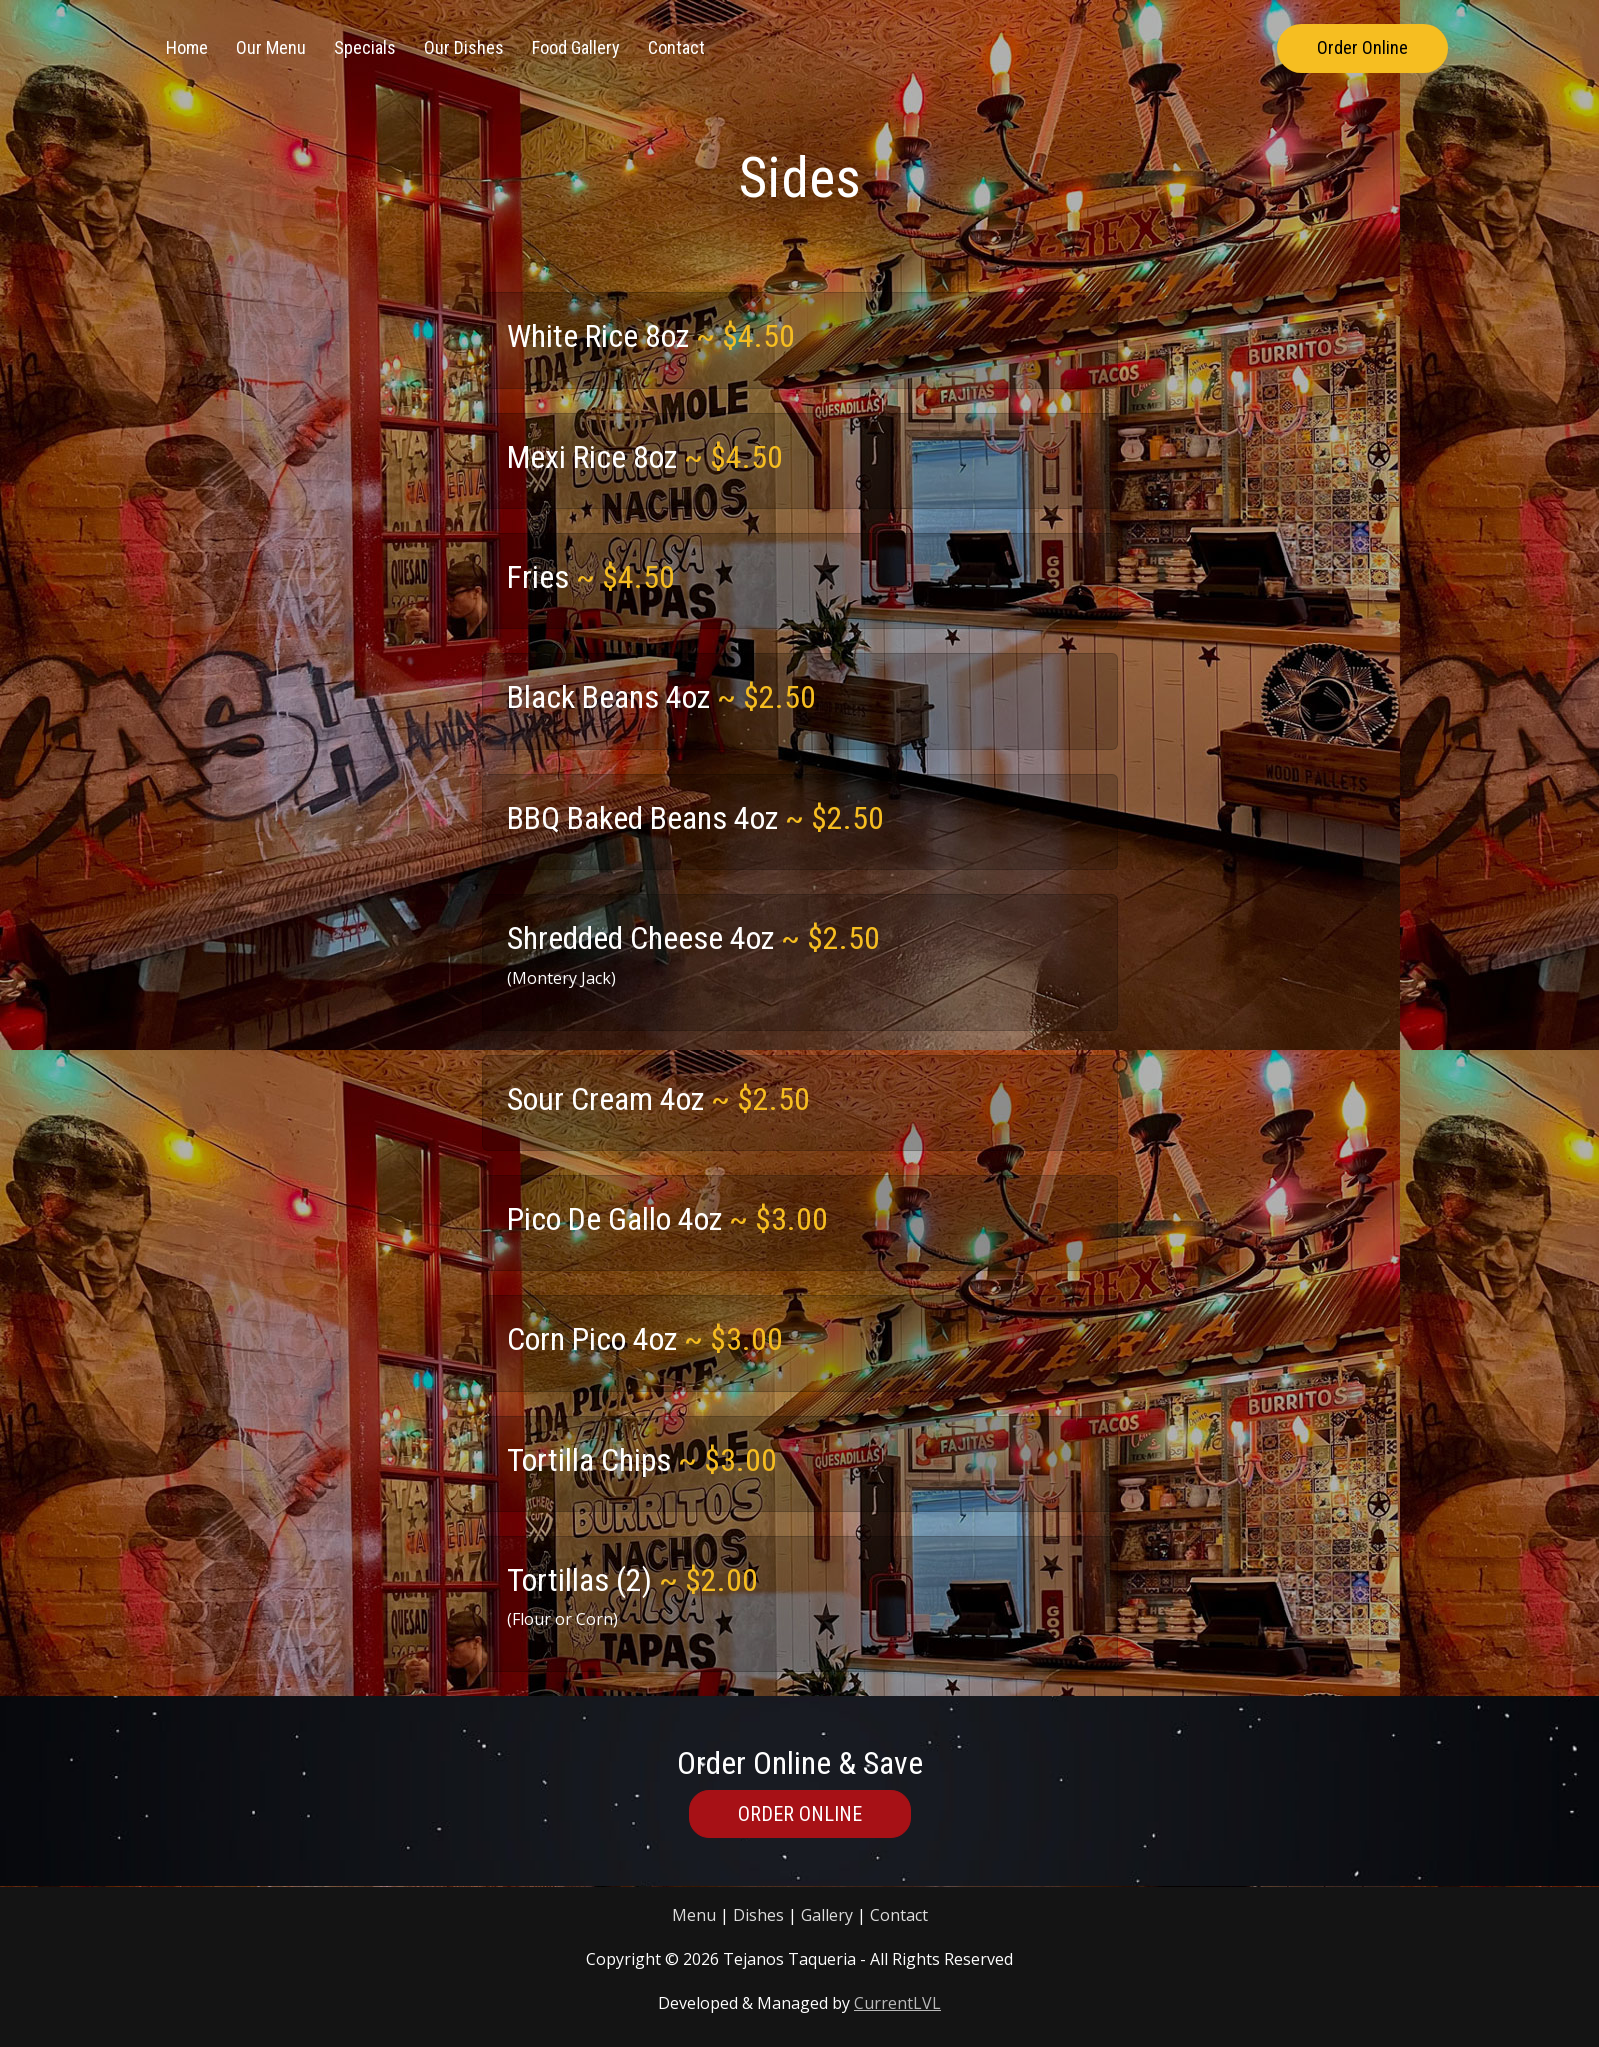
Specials (365, 47)
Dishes (758, 1915)
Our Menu (271, 47)
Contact (676, 47)
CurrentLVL (897, 2003)
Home (187, 47)
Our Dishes (464, 47)
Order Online (1362, 47)
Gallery (827, 1915)
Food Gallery (576, 47)
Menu (694, 1915)
